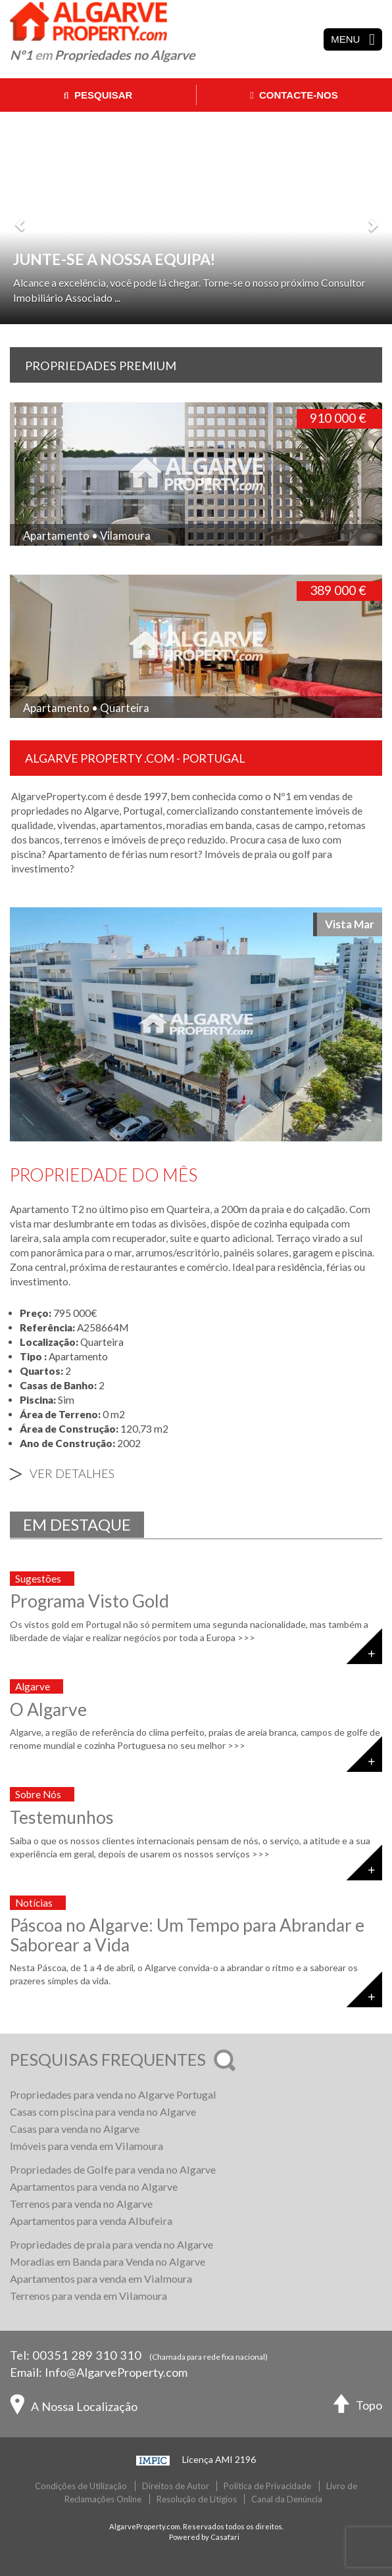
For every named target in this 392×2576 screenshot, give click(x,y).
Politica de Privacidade (267, 2486)
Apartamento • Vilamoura (87, 535)
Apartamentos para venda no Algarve (94, 2186)
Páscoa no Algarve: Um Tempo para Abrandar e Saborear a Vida (187, 1935)
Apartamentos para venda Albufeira (91, 2220)
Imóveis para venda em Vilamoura (86, 2145)
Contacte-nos (293, 95)
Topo (357, 2407)
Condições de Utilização (81, 2486)
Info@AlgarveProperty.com (116, 2372)
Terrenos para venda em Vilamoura (88, 2295)
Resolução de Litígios (197, 2499)
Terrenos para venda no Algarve (81, 2203)
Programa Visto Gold (89, 1600)
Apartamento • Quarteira (86, 708)
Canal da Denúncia (286, 2499)
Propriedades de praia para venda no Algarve (111, 2244)
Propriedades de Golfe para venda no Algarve (113, 2169)
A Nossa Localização (73, 2407)
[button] (19, 218)
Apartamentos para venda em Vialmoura (101, 2278)
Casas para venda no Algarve (74, 2128)
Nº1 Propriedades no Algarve (102, 54)
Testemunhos (62, 1817)
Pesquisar (98, 95)
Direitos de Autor (175, 2486)
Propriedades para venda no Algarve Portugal (113, 2094)
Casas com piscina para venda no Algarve (103, 2111)
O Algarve (48, 1709)
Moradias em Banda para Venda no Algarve (107, 2261)
